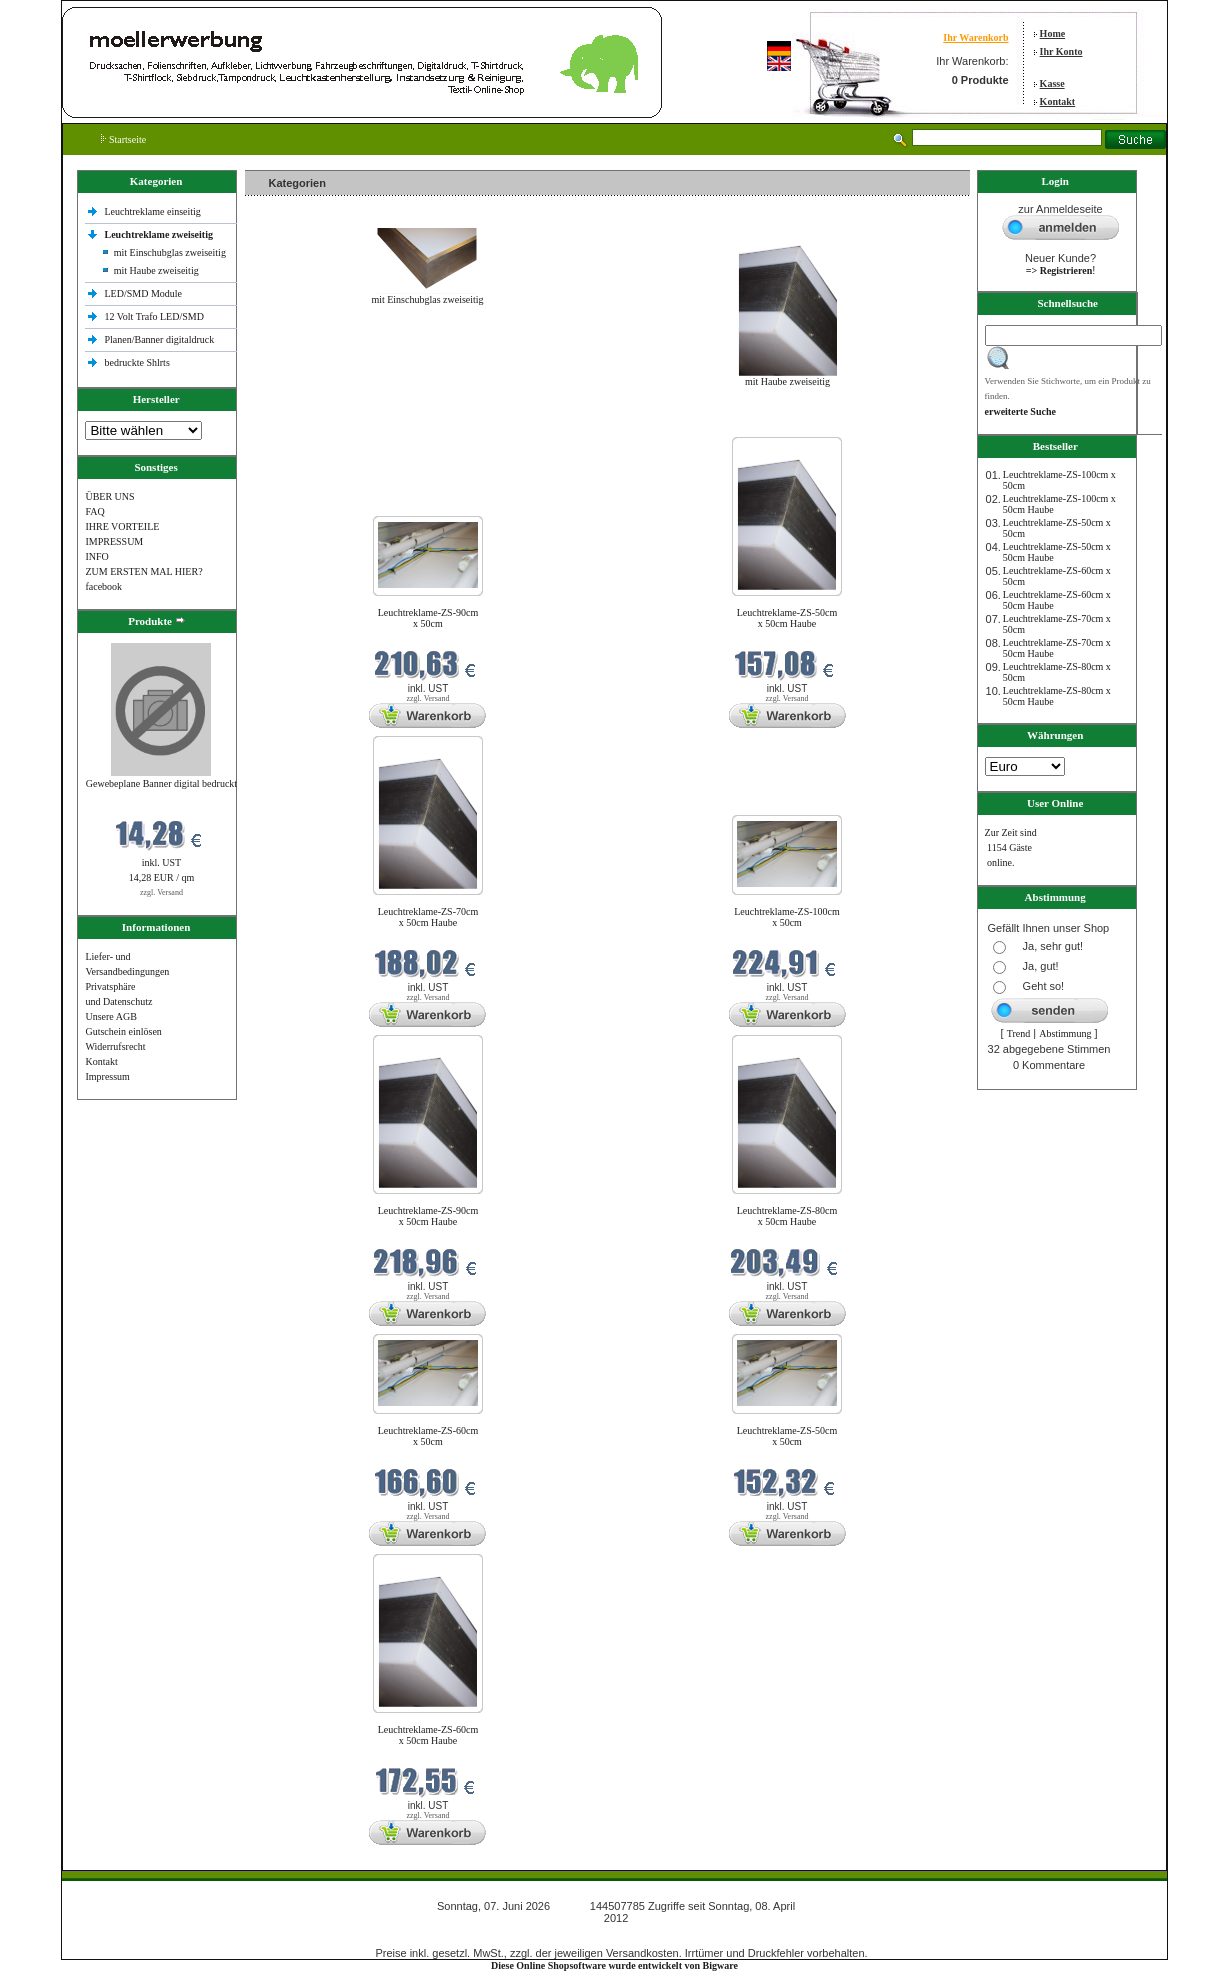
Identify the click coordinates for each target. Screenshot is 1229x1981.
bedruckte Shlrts (137, 362)
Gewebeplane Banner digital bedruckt (161, 783)
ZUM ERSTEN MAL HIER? (143, 571)
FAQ (94, 511)
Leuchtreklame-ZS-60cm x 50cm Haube (428, 1735)
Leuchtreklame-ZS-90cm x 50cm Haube (428, 1216)
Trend (1019, 1033)
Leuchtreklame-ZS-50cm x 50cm (787, 1436)
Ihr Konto (1061, 51)
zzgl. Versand (161, 892)
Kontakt (1058, 101)
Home (1053, 33)
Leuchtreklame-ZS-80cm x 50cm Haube (787, 1216)
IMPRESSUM (114, 541)
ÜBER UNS (109, 496)
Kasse (1052, 83)
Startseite (123, 139)
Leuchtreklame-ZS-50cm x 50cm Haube (787, 618)
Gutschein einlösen (123, 1031)
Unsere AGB (110, 1016)
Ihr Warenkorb (975, 37)
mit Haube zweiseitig (156, 270)
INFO (96, 556)
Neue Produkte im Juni (296, 424)
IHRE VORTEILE (122, 526)
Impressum (107, 1076)
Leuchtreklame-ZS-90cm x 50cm (428, 618)
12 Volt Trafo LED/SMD (154, 316)
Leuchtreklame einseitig (154, 211)
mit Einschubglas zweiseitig (170, 252)
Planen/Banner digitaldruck (160, 339)
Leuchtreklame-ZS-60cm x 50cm (428, 1436)
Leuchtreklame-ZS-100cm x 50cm (787, 917)
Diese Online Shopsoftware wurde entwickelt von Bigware (614, 1965)
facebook (103, 586)
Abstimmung (1065, 1033)
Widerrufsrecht (115, 1046)
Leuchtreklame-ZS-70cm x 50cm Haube (428, 917)
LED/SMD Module (144, 293)
